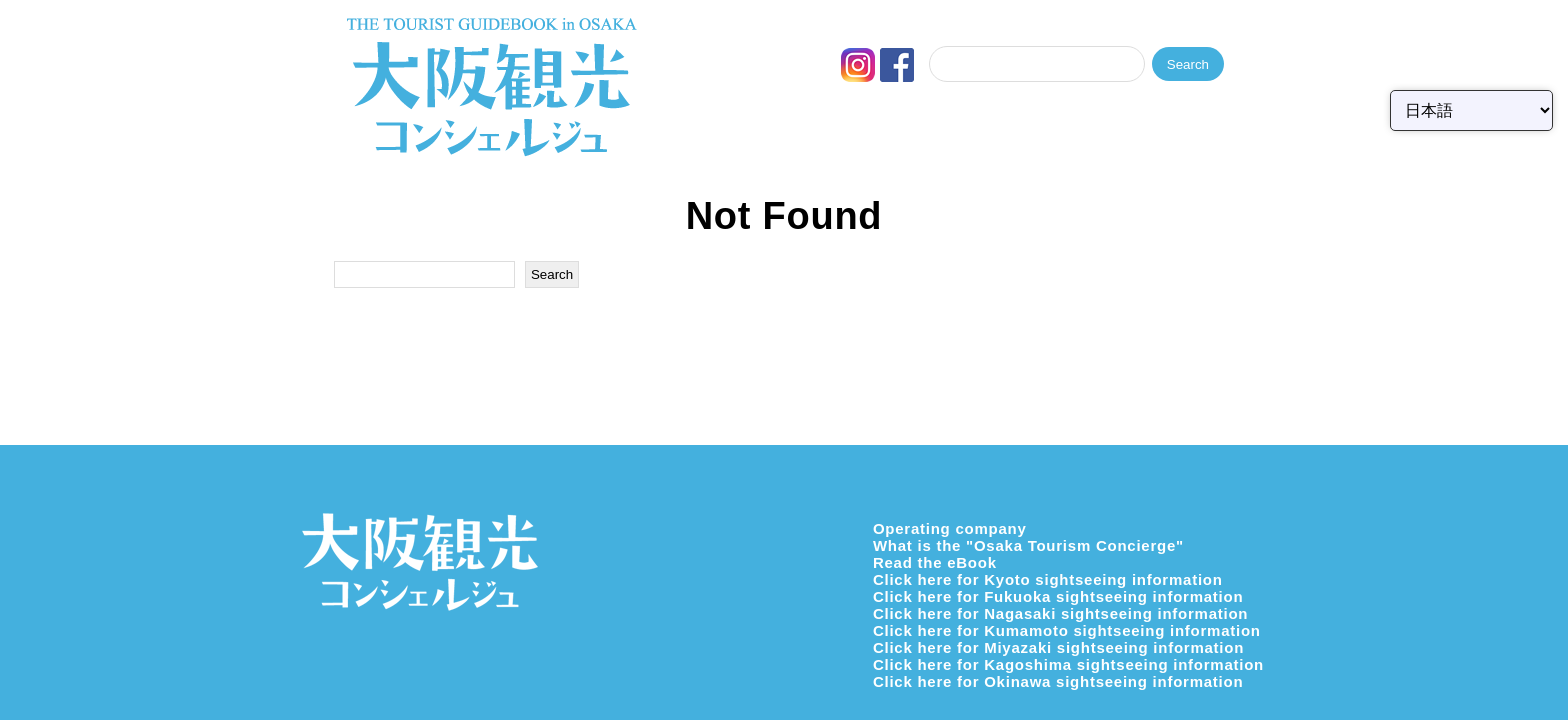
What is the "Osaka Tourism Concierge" (1028, 545)
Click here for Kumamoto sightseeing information (1067, 630)
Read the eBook (935, 562)
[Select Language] (1471, 110)
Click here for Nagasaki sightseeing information (1060, 613)
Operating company (950, 528)
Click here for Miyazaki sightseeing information (1058, 647)
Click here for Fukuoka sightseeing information (1058, 596)
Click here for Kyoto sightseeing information (1048, 579)
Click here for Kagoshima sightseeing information (1068, 664)
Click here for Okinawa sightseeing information (1058, 681)
